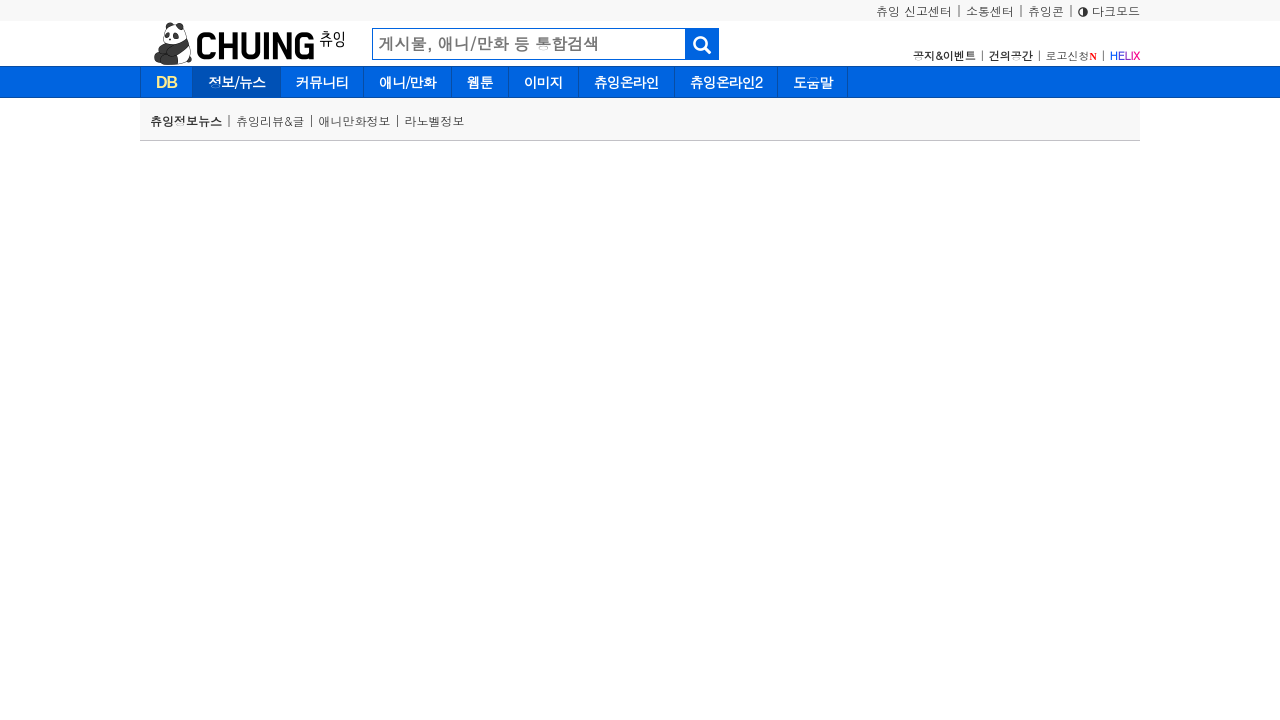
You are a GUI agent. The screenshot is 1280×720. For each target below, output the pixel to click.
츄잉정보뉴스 (186, 120)
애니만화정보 (355, 120)
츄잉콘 (1046, 10)
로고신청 (1071, 55)
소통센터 (990, 10)
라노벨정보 (435, 120)
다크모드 (1109, 10)
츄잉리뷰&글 (270, 120)
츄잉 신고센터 (914, 10)
